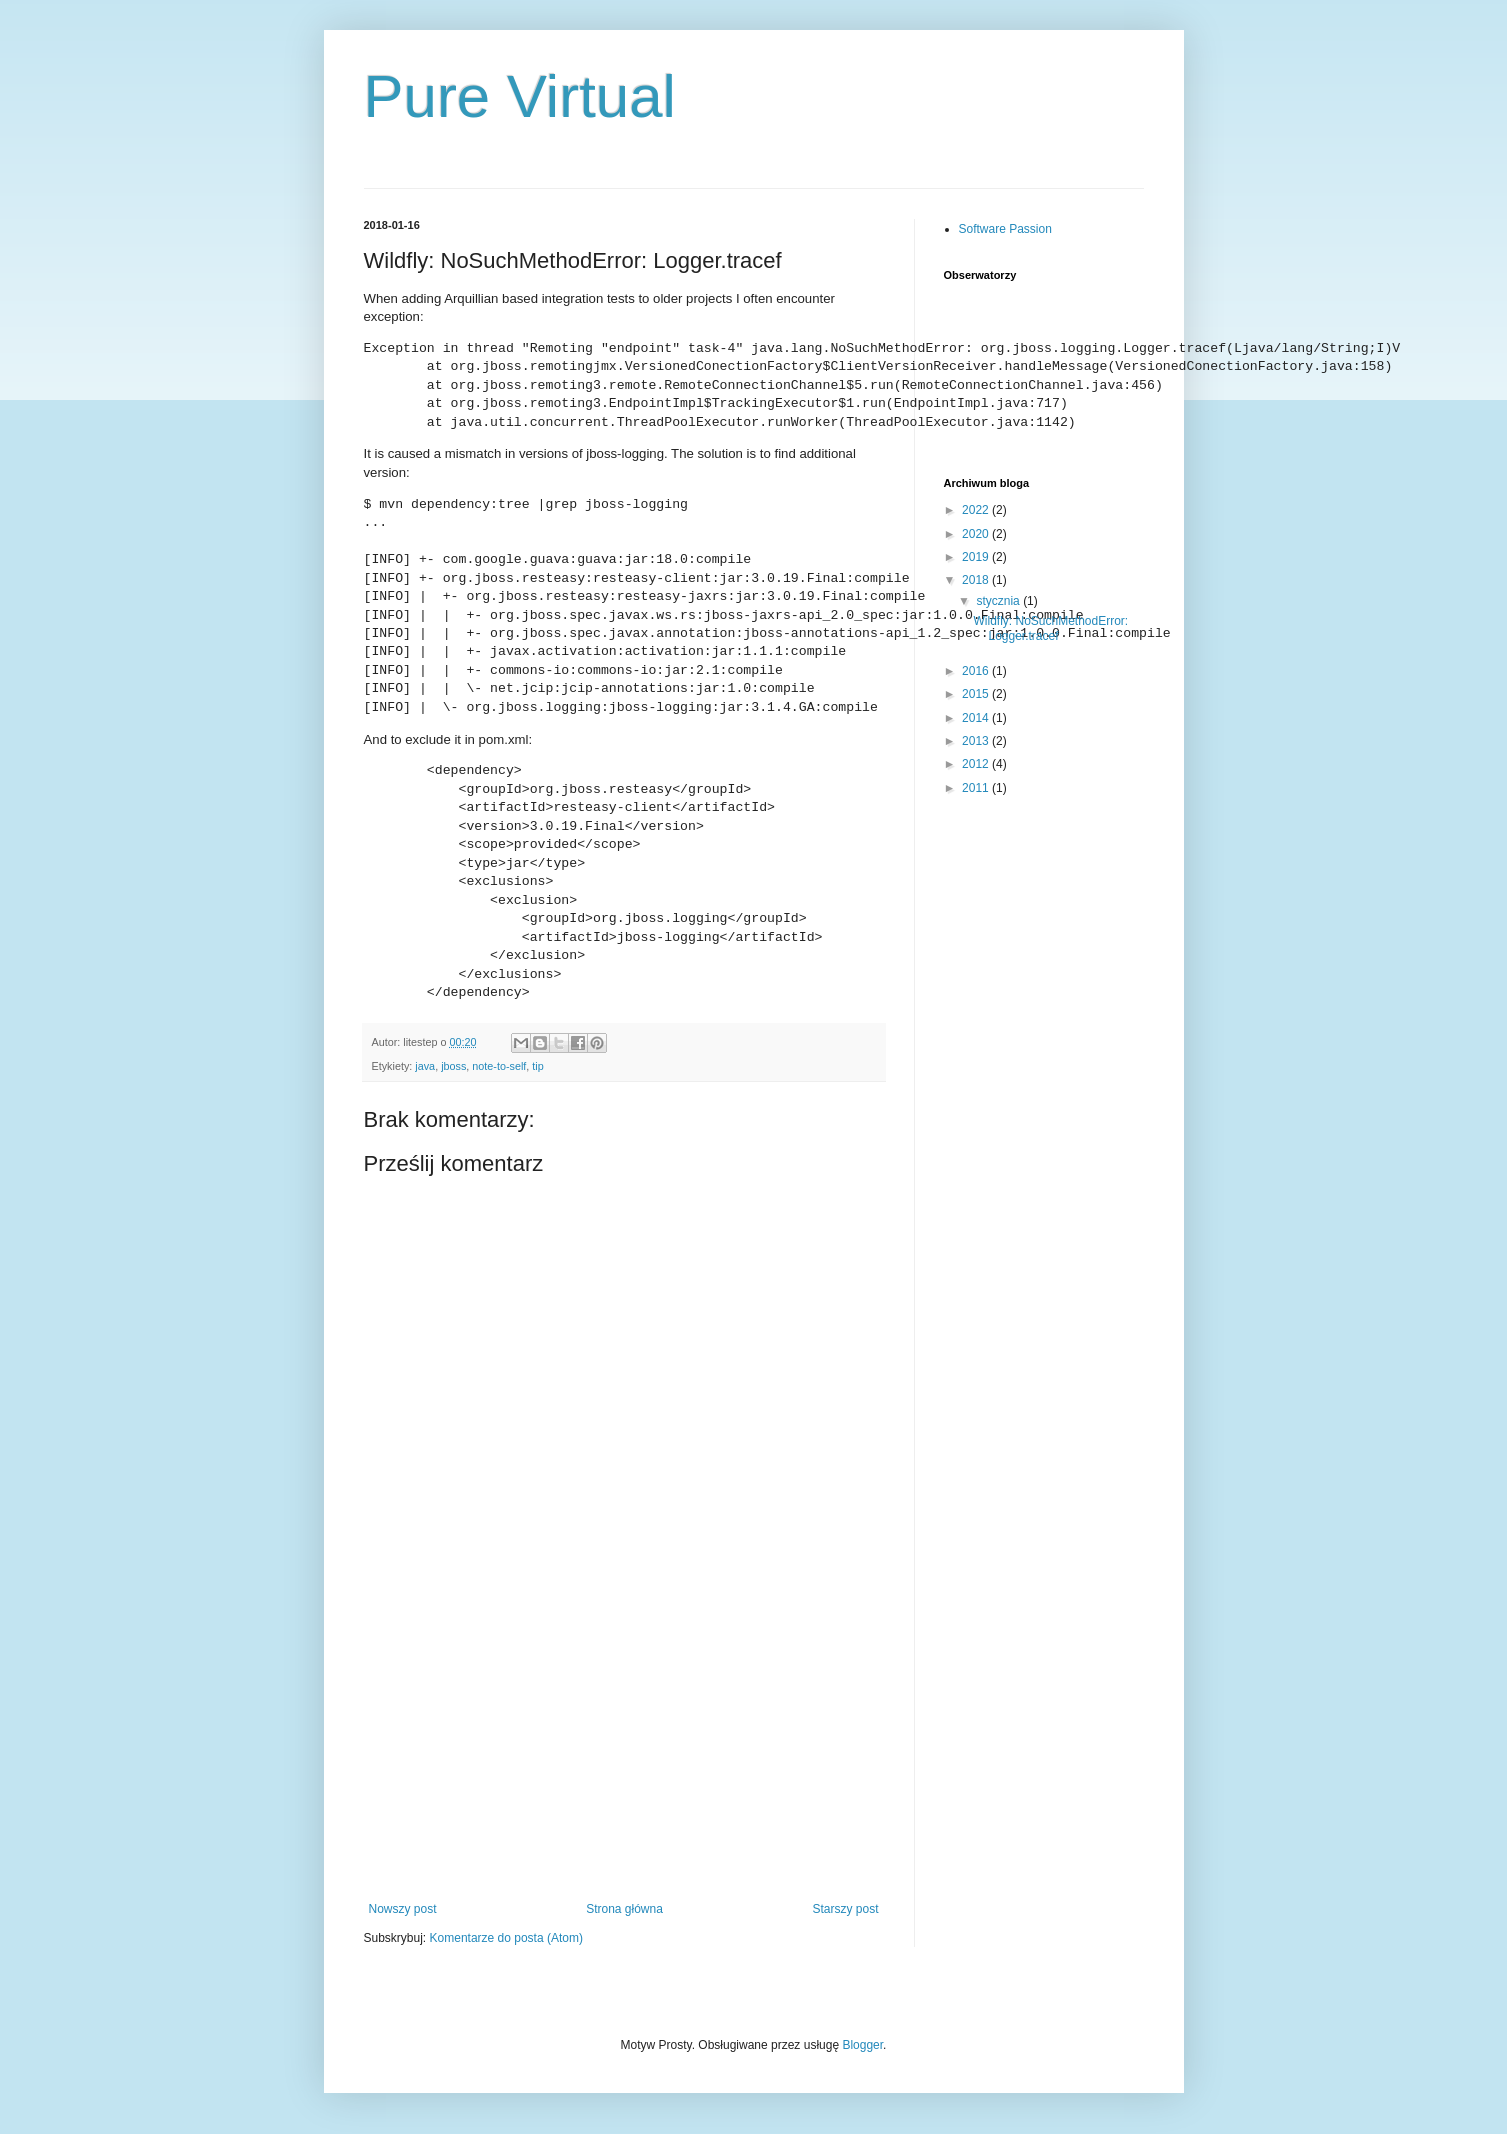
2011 (977, 788)
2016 (977, 671)
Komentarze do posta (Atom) (506, 1938)
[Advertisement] (624, 1752)
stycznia (999, 601)
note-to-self (499, 1066)
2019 (977, 557)
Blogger (862, 2045)
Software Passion (1005, 229)
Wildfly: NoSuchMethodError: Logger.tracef (1050, 628)
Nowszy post (403, 1909)
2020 (977, 534)
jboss (453, 1066)
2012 (977, 764)
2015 (977, 694)
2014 (977, 718)
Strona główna (624, 1909)
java (425, 1066)
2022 (977, 510)
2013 (977, 741)
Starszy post (845, 1909)
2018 (977, 580)
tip (537, 1066)
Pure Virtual (520, 96)
